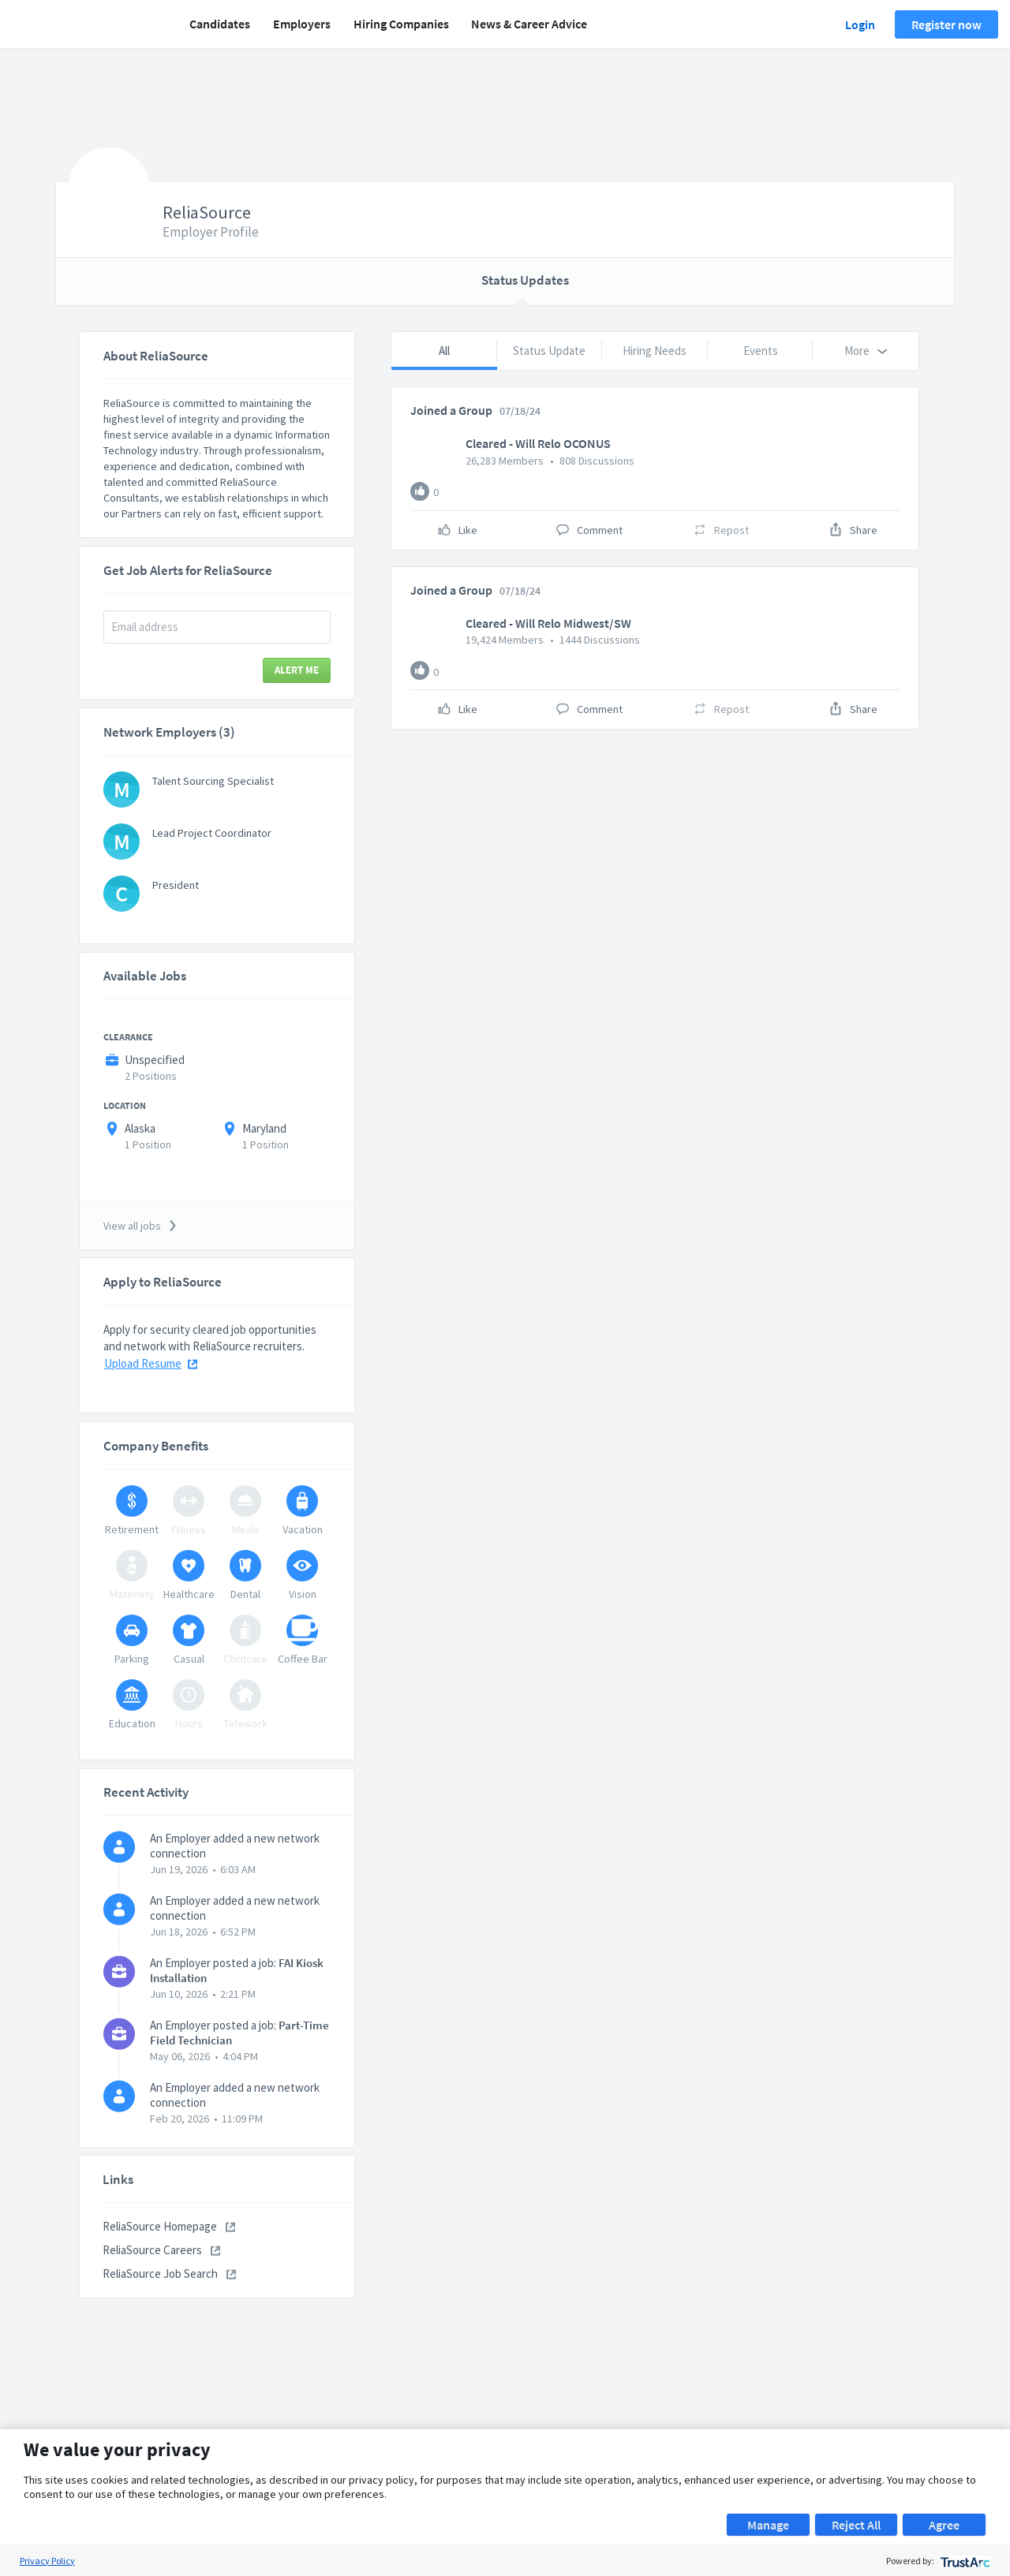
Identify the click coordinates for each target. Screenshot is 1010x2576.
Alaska (140, 1128)
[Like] (419, 491)
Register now (946, 24)
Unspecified (155, 1059)
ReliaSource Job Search (169, 2273)
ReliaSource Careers (161, 2249)
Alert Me (297, 670)
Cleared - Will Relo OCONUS (538, 443)
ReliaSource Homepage (169, 2226)
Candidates (219, 24)
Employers (302, 24)
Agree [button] (944, 2525)
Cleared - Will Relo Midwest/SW (548, 623)
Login (860, 24)
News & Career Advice (529, 24)
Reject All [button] (856, 2525)
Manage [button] (768, 2525)
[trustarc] (963, 2561)
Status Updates (525, 280)
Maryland (264, 1128)
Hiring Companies (401, 24)
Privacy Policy (47, 2561)
